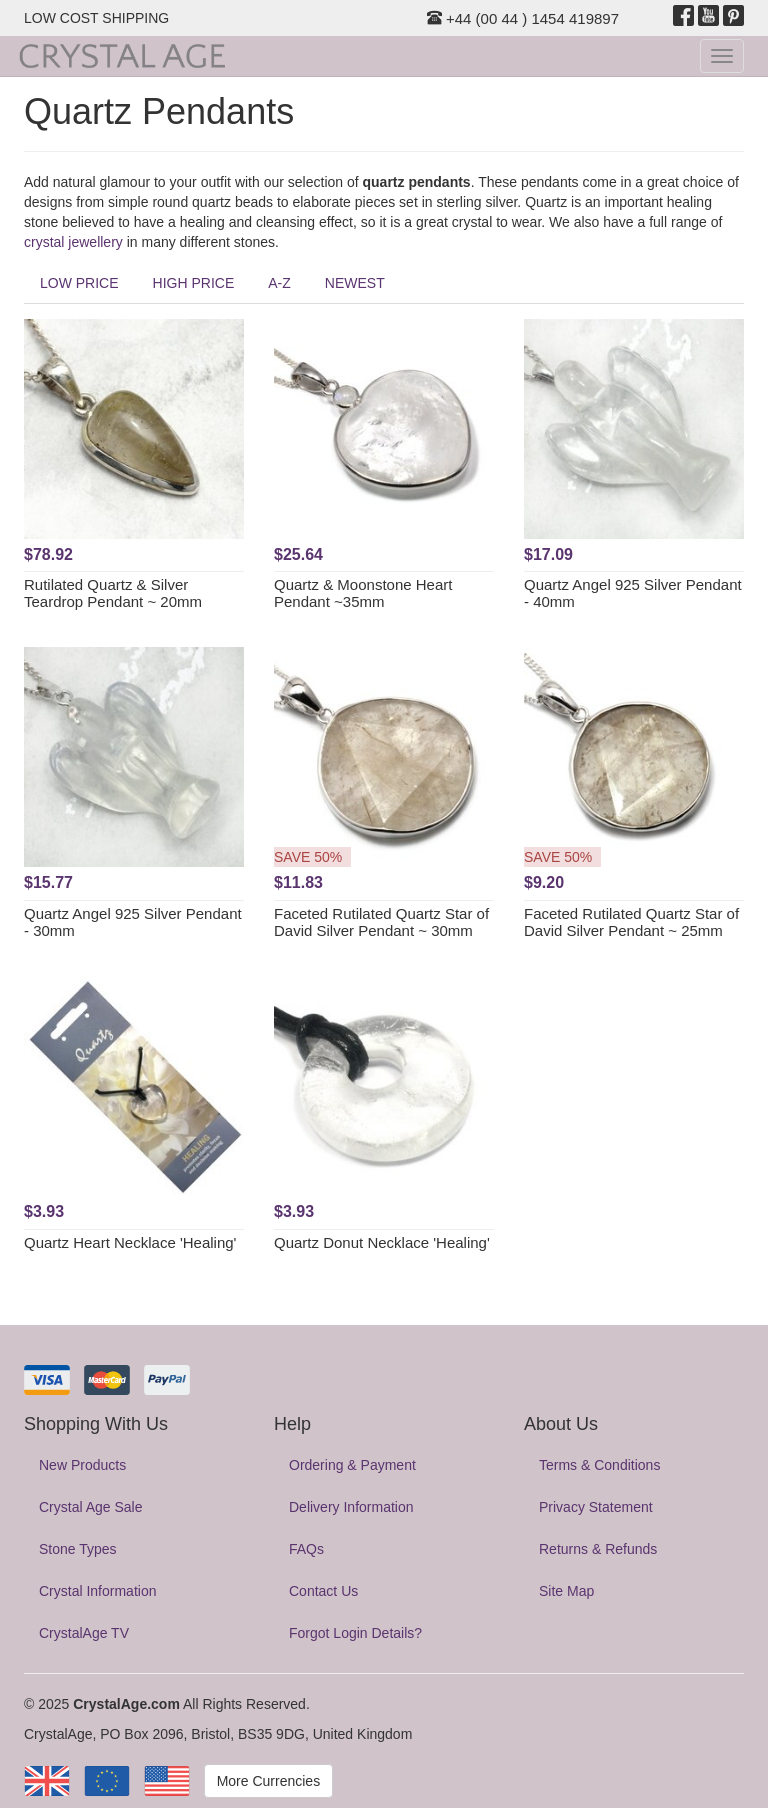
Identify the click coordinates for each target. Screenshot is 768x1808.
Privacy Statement (596, 1507)
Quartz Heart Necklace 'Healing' (130, 1242)
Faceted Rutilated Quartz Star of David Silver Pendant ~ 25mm (631, 922)
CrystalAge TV (84, 1633)
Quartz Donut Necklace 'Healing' (382, 1242)
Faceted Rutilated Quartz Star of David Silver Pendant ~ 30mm (381, 922)
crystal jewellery (73, 242)
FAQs (306, 1549)
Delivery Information (351, 1507)
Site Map (566, 1591)
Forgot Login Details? (355, 1633)
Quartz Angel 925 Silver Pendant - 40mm (633, 593)
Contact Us (323, 1591)
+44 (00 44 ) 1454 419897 (523, 18)
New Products (82, 1465)
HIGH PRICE (194, 283)
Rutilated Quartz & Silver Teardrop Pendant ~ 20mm (113, 593)
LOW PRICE (79, 283)
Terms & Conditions (599, 1465)
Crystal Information (97, 1591)
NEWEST (355, 283)
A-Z (279, 283)
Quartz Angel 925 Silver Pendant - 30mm (133, 922)
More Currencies (268, 1781)
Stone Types (78, 1549)
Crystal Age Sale (91, 1507)
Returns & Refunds (598, 1549)
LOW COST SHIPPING (96, 18)
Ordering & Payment (352, 1465)
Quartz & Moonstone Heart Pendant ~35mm (363, 593)
